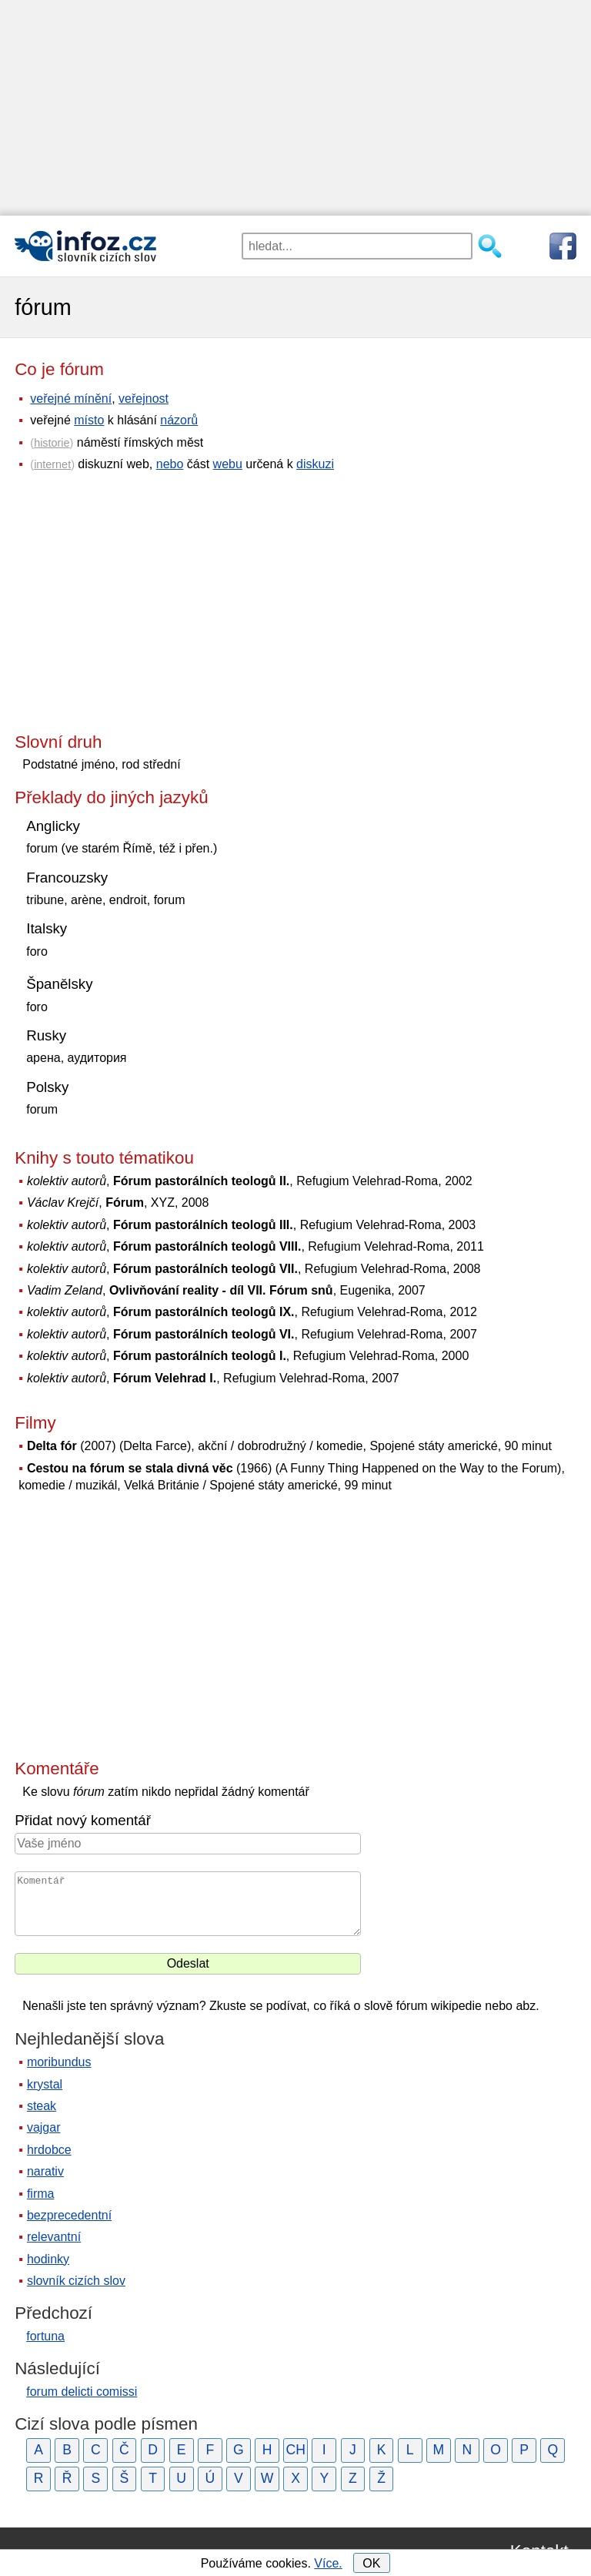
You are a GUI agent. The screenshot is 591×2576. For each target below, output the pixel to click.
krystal (44, 2084)
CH (295, 2449)
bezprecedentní (69, 2215)
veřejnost (144, 398)
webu (227, 464)
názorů (179, 420)
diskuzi (315, 464)
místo (89, 420)
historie (51, 443)
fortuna (45, 2336)
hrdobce (49, 2149)
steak (41, 2105)
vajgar (44, 2127)
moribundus (59, 2062)
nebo (170, 464)
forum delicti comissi (81, 2391)
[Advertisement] (295, 108)
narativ (45, 2171)
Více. (328, 2563)
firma (41, 2193)
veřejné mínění (71, 398)
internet (52, 464)
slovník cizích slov (76, 2280)
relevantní (54, 2236)
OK (371, 2563)
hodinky (48, 2259)
